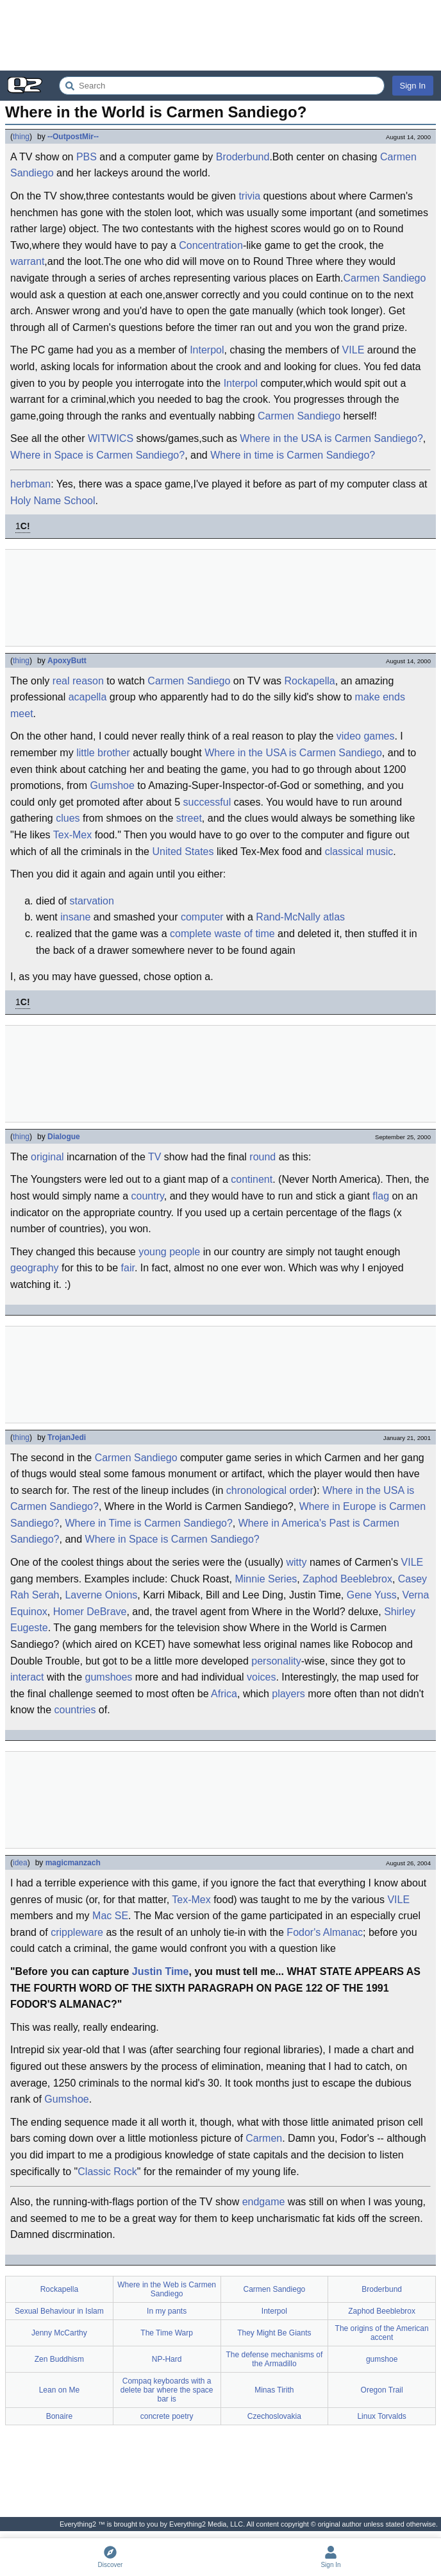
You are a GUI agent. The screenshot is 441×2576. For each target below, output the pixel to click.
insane (75, 916)
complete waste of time (222, 933)
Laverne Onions (101, 1594)
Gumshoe (112, 785)
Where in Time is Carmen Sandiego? (148, 1523)
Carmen (263, 2138)
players (288, 1693)
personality (276, 1661)
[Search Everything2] (222, 85)
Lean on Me (59, 2389)
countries (75, 1709)
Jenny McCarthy (59, 2332)
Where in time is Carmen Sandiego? (292, 455)
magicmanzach (73, 1862)
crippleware (77, 1932)
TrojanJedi (66, 1437)
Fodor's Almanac (325, 1932)
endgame (263, 2201)
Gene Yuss (372, 1594)
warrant (27, 261)
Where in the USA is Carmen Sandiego (293, 752)
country (147, 1196)
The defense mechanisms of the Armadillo (274, 2359)
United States (182, 851)
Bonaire (59, 2416)
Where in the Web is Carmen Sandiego (166, 2289)
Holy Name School (53, 500)
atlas (334, 916)
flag (380, 1196)
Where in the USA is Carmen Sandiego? (331, 438)
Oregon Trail (382, 2389)
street (189, 818)
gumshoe (381, 2359)
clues (67, 818)
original (47, 1156)
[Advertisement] (220, 35)
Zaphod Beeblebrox (347, 1578)
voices (261, 1677)
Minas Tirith (274, 2389)
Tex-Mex (72, 834)
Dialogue (63, 1136)
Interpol (207, 349)
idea (20, 1862)
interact (27, 1677)
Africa (224, 1693)
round (262, 1156)
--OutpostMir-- (73, 136)
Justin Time (160, 1971)
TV (154, 1156)
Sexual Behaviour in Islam (59, 2311)
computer (202, 916)
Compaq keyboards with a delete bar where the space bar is (167, 2390)
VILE (353, 349)
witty (296, 1562)
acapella (88, 696)
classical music (359, 851)
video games (366, 736)
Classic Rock (107, 2171)
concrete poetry (167, 2416)
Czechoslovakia (274, 2416)
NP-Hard (167, 2359)
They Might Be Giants (274, 2332)
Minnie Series (266, 1578)
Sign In (413, 85)
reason (88, 680)
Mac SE (110, 1915)
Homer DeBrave (90, 1611)
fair (128, 1267)
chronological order (269, 1490)
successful (207, 802)
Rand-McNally (288, 916)
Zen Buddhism (59, 2359)
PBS (86, 156)
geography (34, 1267)
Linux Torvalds (381, 2416)
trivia (249, 196)
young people (169, 1251)
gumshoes (109, 1677)
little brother (103, 752)
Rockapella (310, 680)
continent (251, 1179)
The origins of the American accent (382, 2333)
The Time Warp (166, 2332)
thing (21, 136)
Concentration (211, 245)
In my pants (167, 2311)
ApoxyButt (67, 660)
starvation (91, 900)
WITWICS (110, 438)
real (61, 680)
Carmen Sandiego (384, 278)
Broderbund (243, 156)
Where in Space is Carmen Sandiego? (97, 455)
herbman (30, 484)
